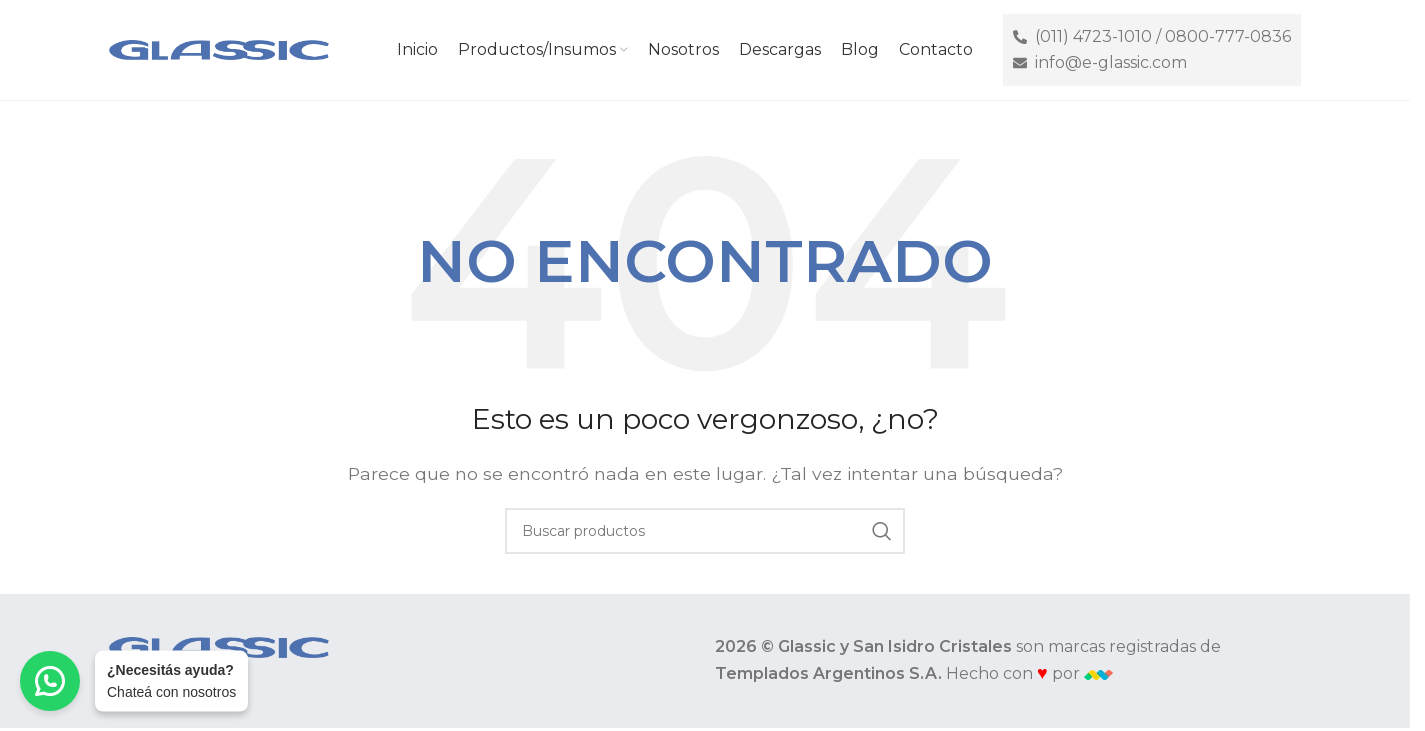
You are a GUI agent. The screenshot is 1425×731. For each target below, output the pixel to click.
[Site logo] (219, 48)
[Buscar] (705, 531)
